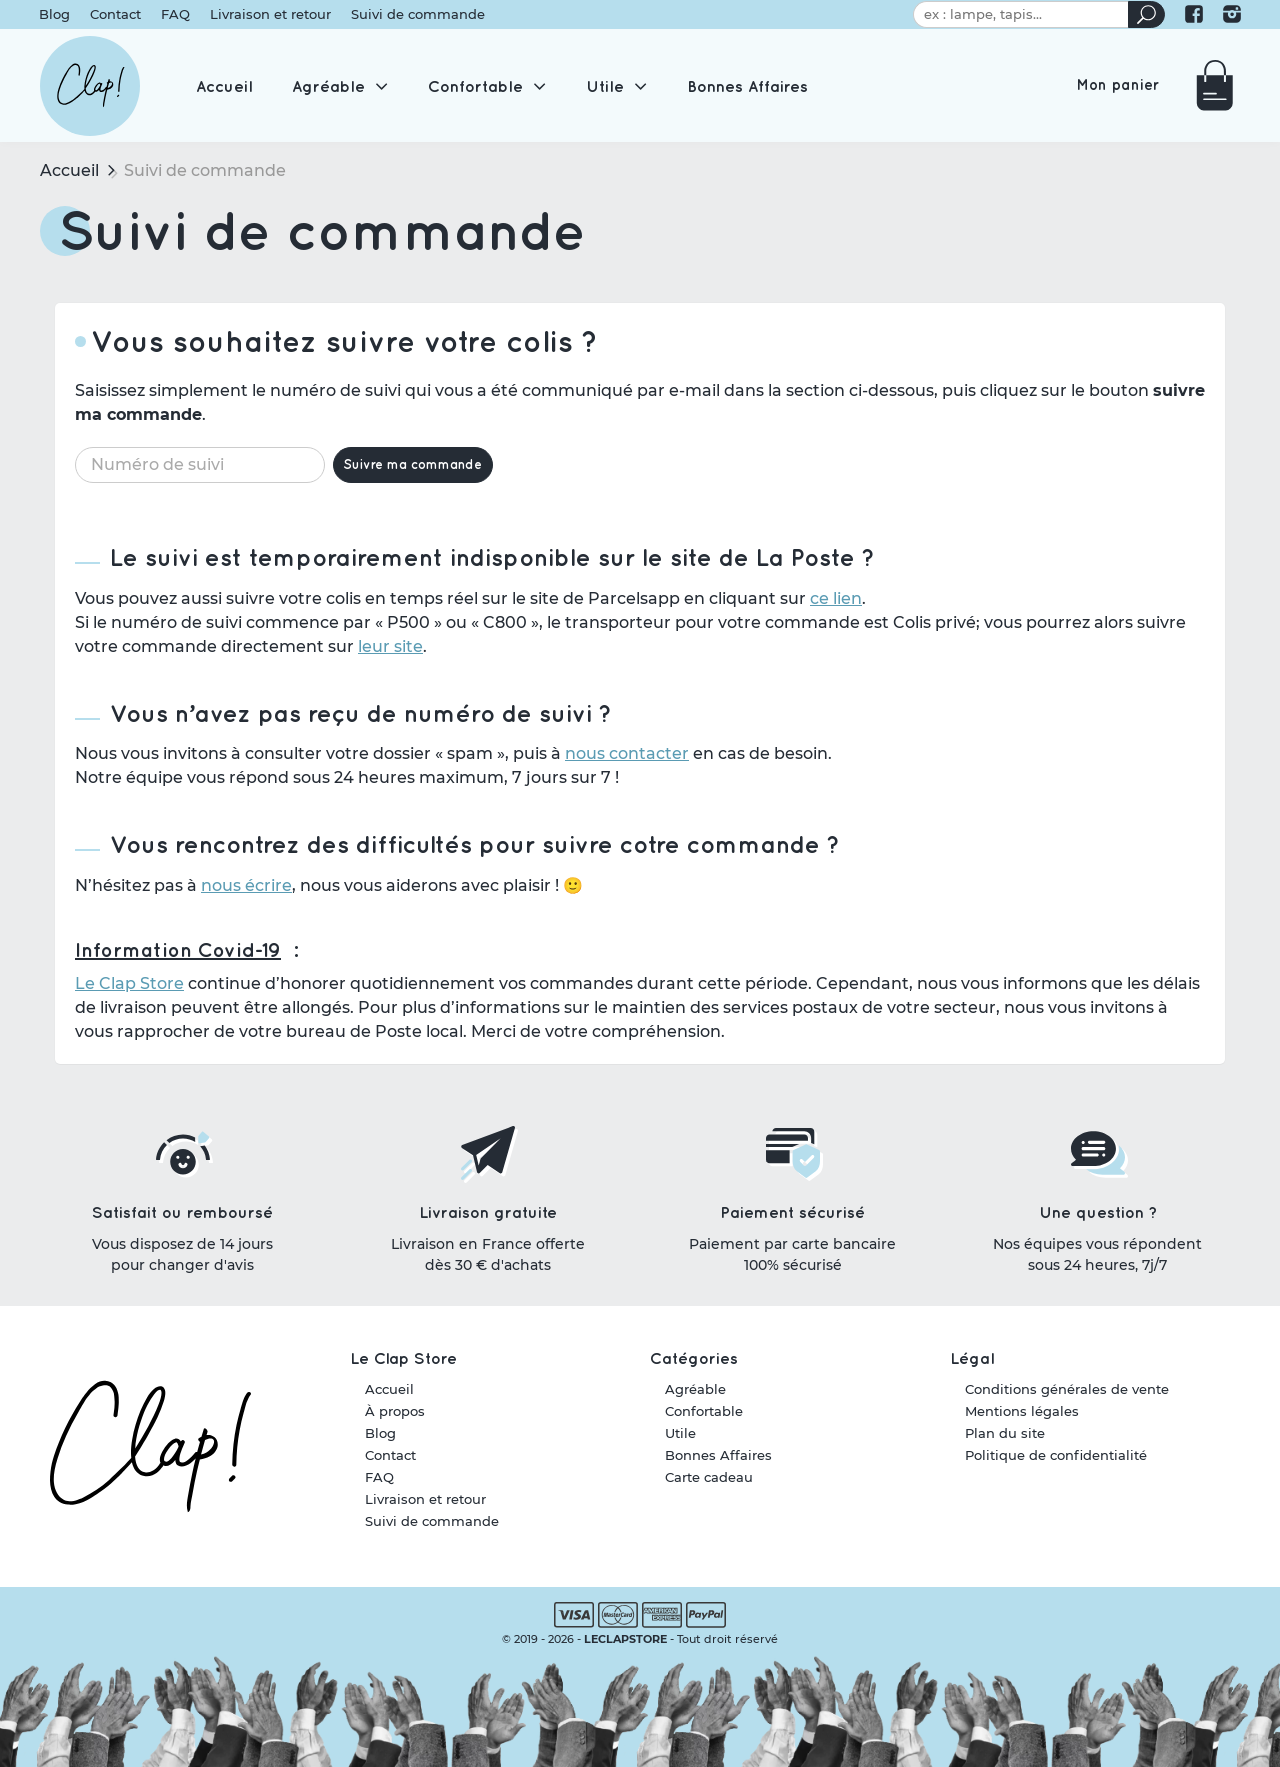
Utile (680, 1434)
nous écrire (246, 898)
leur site (390, 658)
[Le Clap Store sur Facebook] (1193, 17)
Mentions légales (1022, 1412)
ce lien (836, 610)
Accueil (69, 182)
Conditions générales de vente (1067, 1390)
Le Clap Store (129, 996)
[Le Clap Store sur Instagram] (1231, 17)
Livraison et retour (271, 17)
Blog (55, 17)
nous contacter (627, 766)
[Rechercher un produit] (1145, 17)
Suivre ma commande (415, 477)
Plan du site (1005, 1434)
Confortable (704, 1412)
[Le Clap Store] (90, 95)
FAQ (176, 17)
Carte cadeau (709, 1478)
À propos (395, 1412)
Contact (116, 17)
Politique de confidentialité (1056, 1456)
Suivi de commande (419, 17)
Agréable (695, 1390)
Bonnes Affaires (718, 1456)
